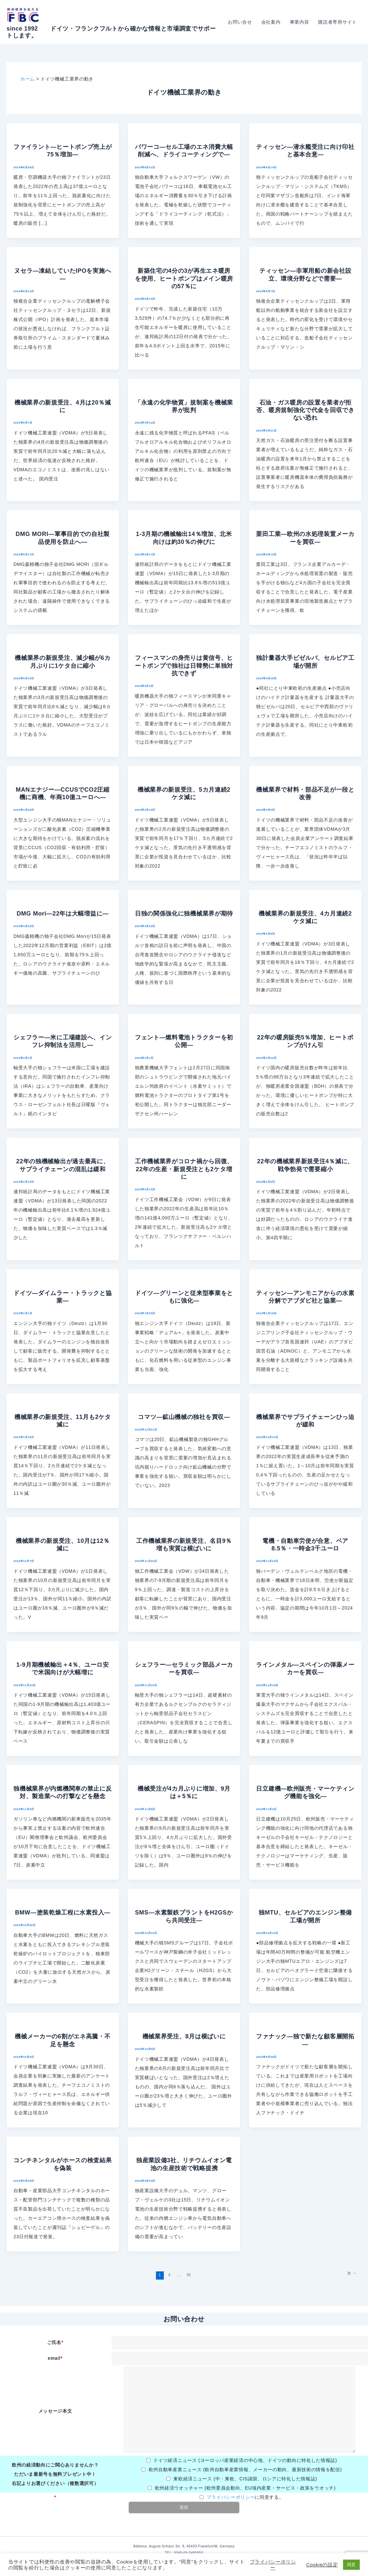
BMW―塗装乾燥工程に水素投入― (62, 1912)
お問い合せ (240, 22)
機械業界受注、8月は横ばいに (184, 2036)
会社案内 (271, 22)
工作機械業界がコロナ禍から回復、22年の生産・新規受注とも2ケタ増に (184, 1169)
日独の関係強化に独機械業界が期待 (184, 913)
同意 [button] (351, 2564)
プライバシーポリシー (230, 2497)
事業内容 (299, 22)
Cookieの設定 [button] (322, 2564)
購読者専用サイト (337, 22)
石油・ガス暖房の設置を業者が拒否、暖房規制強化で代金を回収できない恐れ (305, 410)
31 (189, 2275)
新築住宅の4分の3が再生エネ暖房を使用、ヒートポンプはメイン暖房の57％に (184, 278)
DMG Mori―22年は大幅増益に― (63, 913)
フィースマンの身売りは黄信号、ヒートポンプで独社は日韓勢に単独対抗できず (184, 666)
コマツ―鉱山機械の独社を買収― (184, 1417)
